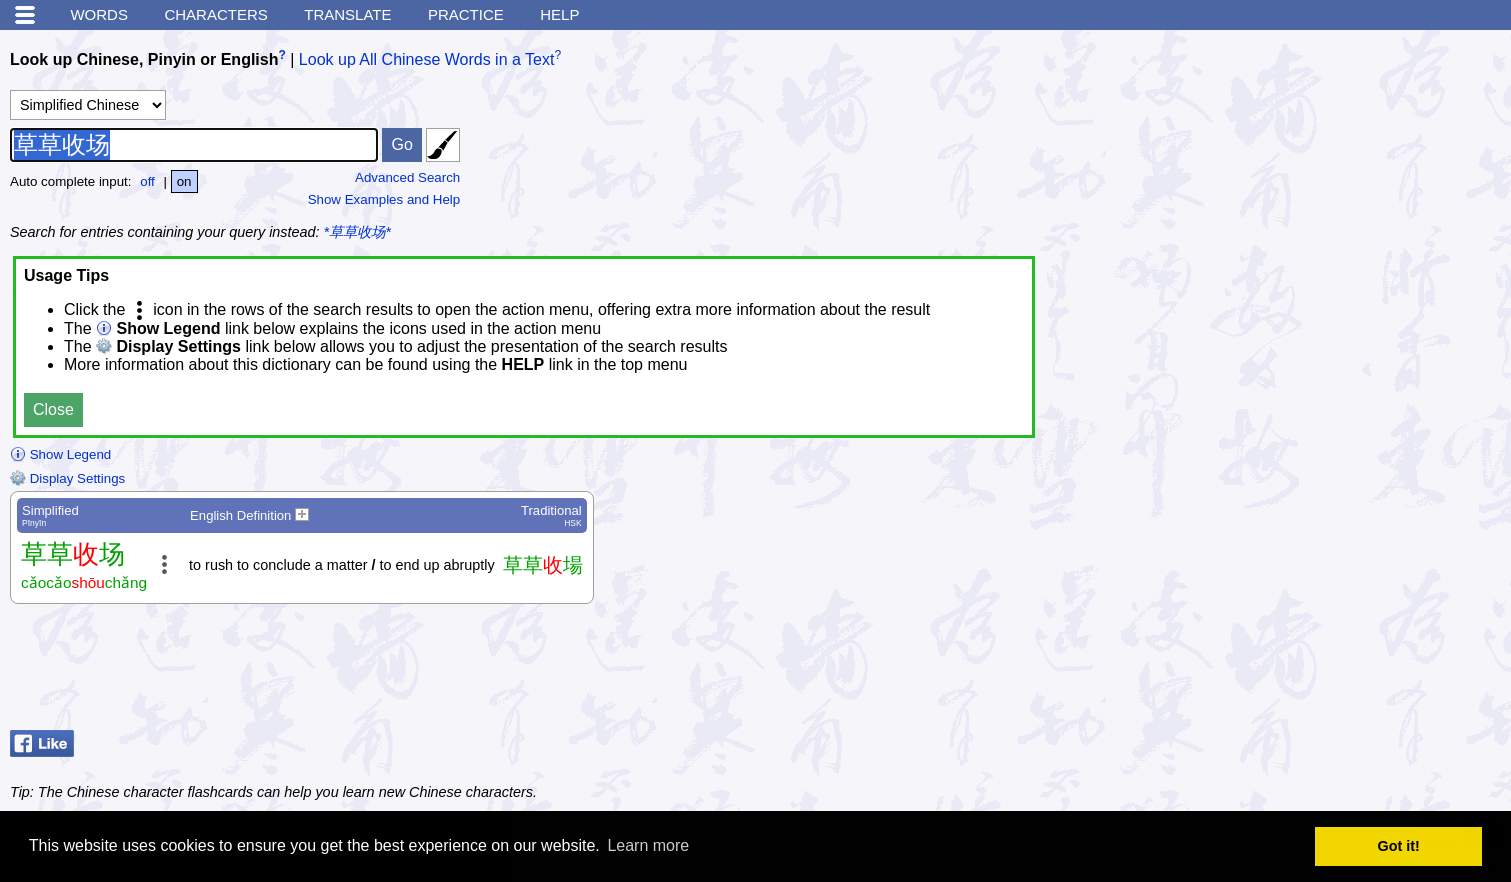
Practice (466, 14)
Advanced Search (407, 177)
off (147, 181)
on (184, 181)
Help (559, 14)
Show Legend (60, 454)
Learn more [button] (648, 845)
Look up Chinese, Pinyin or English (144, 59)
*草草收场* (357, 232)
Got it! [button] (1399, 846)
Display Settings (67, 478)
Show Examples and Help (384, 199)
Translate (347, 14)
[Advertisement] (1341, 672)
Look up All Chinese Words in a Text (427, 59)
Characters (215, 14)
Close (53, 409)
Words (99, 14)
